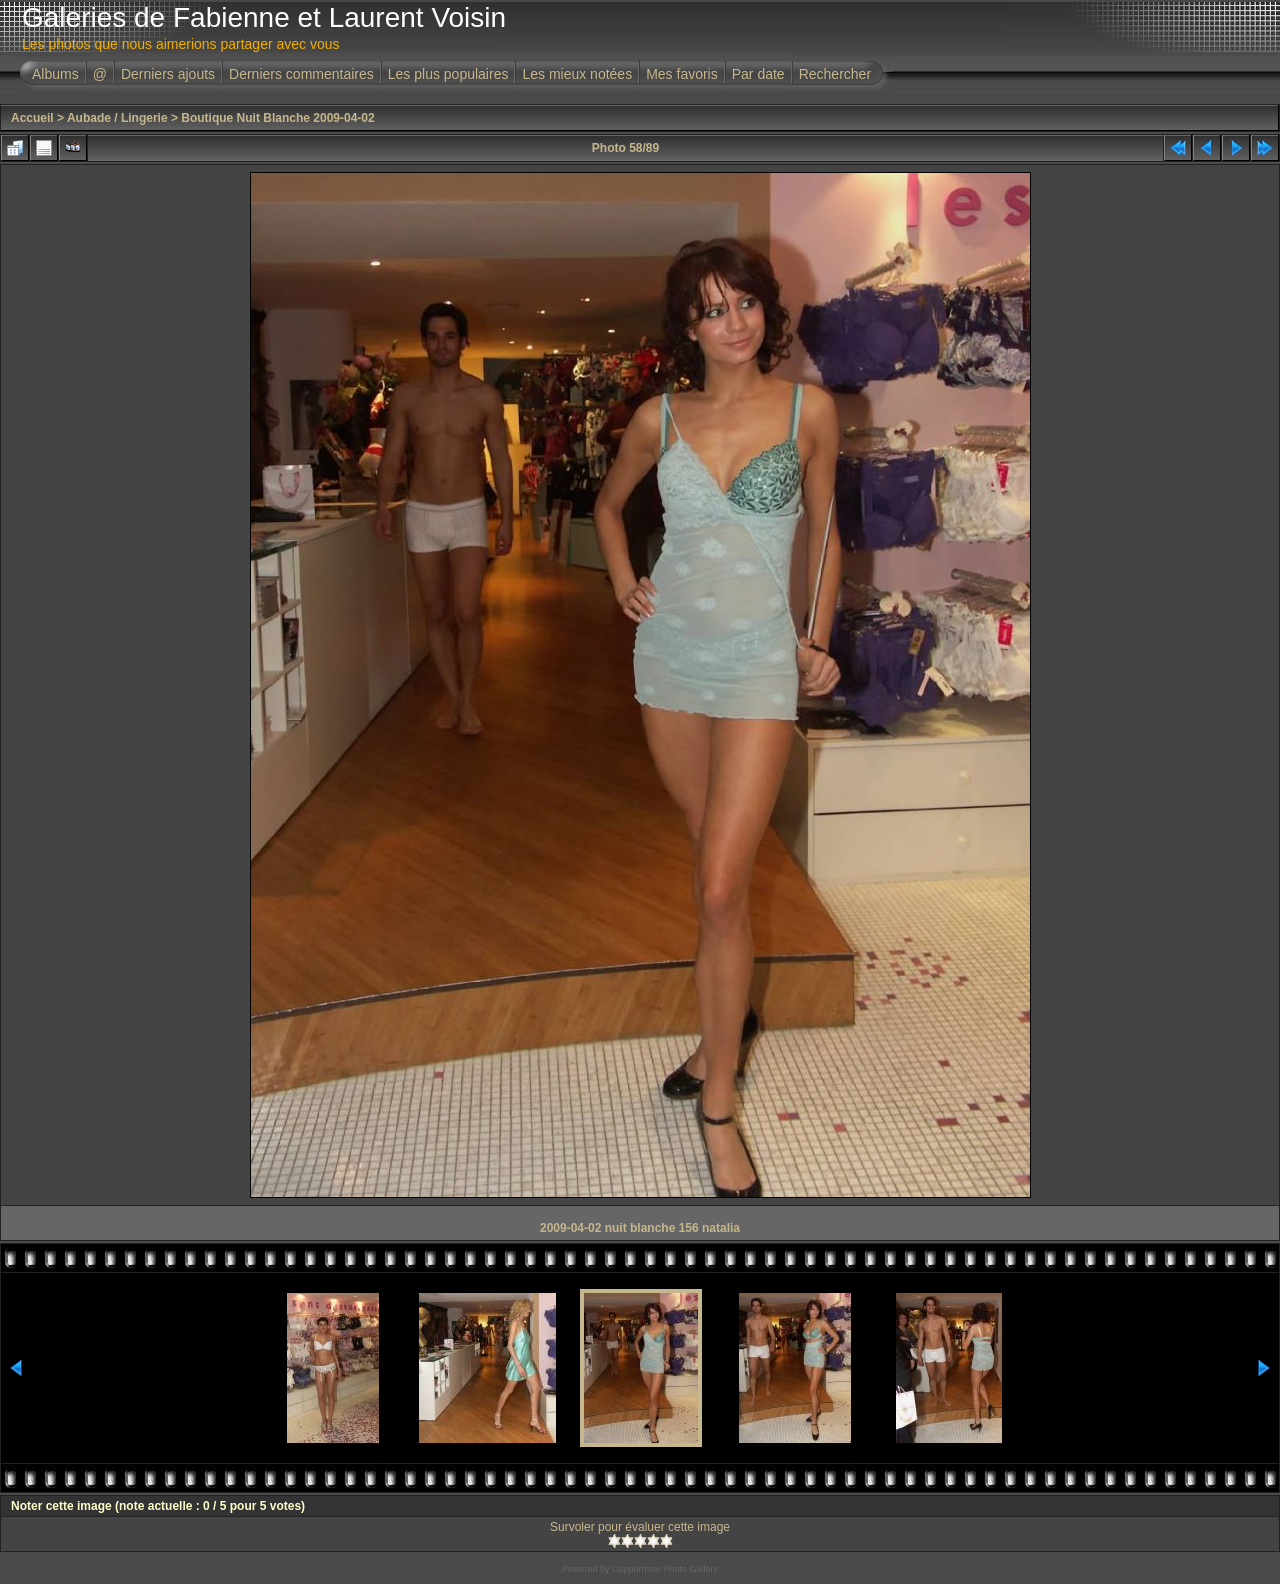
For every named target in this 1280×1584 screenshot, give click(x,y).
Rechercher (835, 74)
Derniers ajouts (168, 74)
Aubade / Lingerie (117, 118)
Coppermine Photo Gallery (665, 1569)
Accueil (32, 118)
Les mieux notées (577, 74)
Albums (55, 74)
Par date (758, 74)
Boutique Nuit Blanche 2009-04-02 (277, 118)
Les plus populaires (448, 74)
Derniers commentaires (301, 74)
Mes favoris (682, 74)
